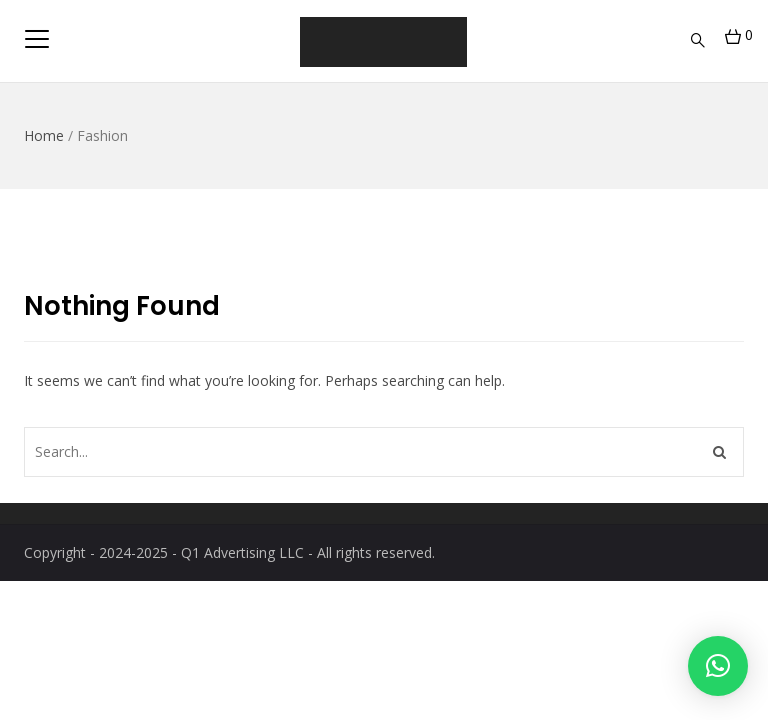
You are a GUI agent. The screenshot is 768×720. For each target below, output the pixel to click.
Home (44, 135)
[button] (718, 666)
